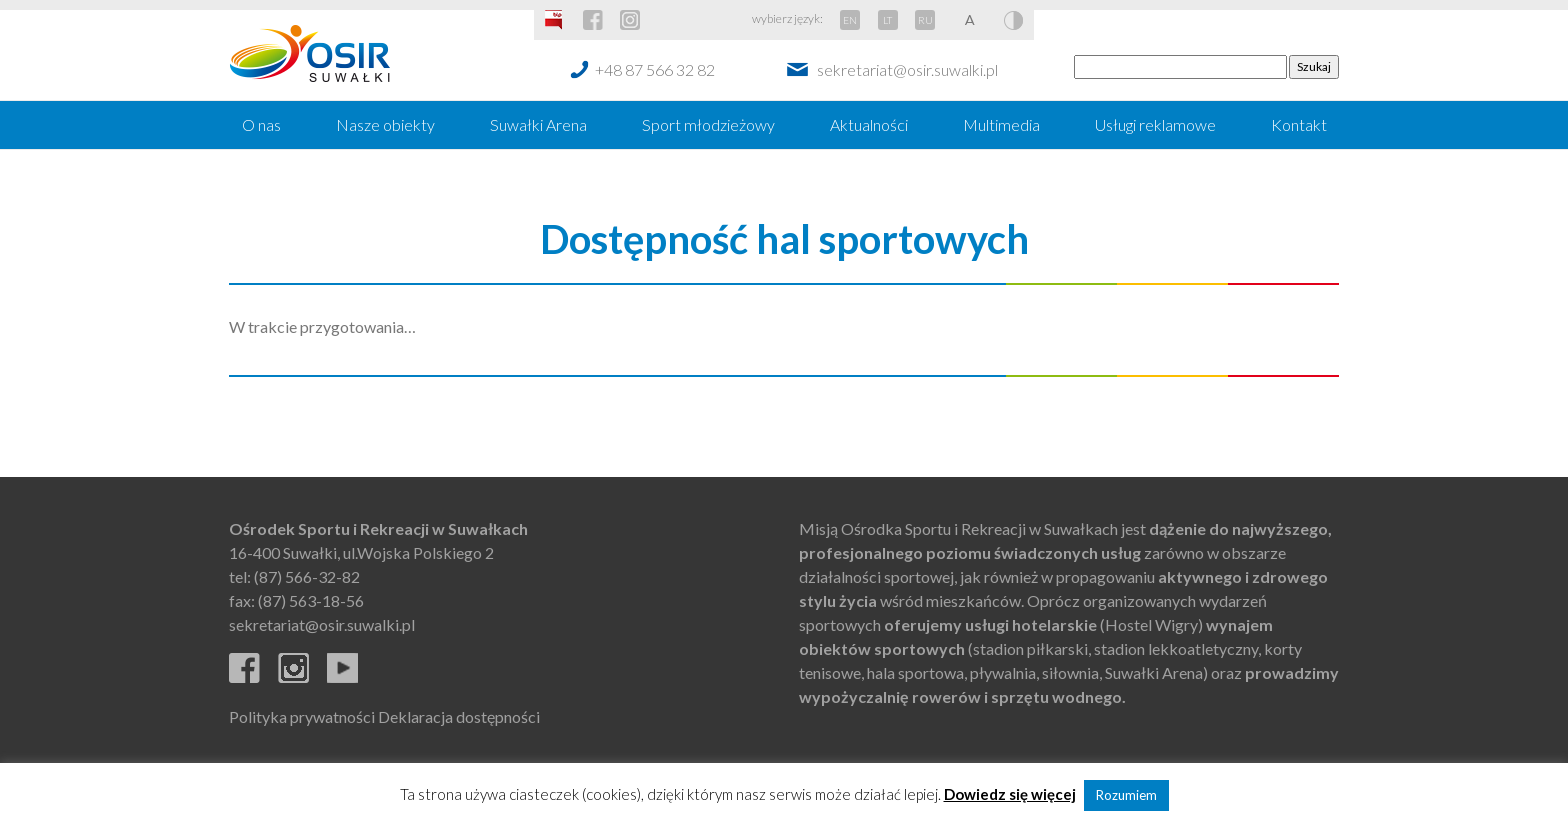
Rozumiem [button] (1126, 795)
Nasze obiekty (385, 124)
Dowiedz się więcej (1010, 794)
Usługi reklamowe (1155, 124)
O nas (261, 124)
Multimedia (1001, 124)
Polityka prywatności (302, 716)
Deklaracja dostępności (459, 716)
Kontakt (1299, 124)
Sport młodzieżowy (708, 124)
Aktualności (869, 124)
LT (887, 20)
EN (850, 20)
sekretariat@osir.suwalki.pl (907, 69)
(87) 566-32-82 (307, 576)
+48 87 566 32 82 (655, 69)
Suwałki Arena (538, 124)
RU (925, 20)
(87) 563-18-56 (311, 600)
